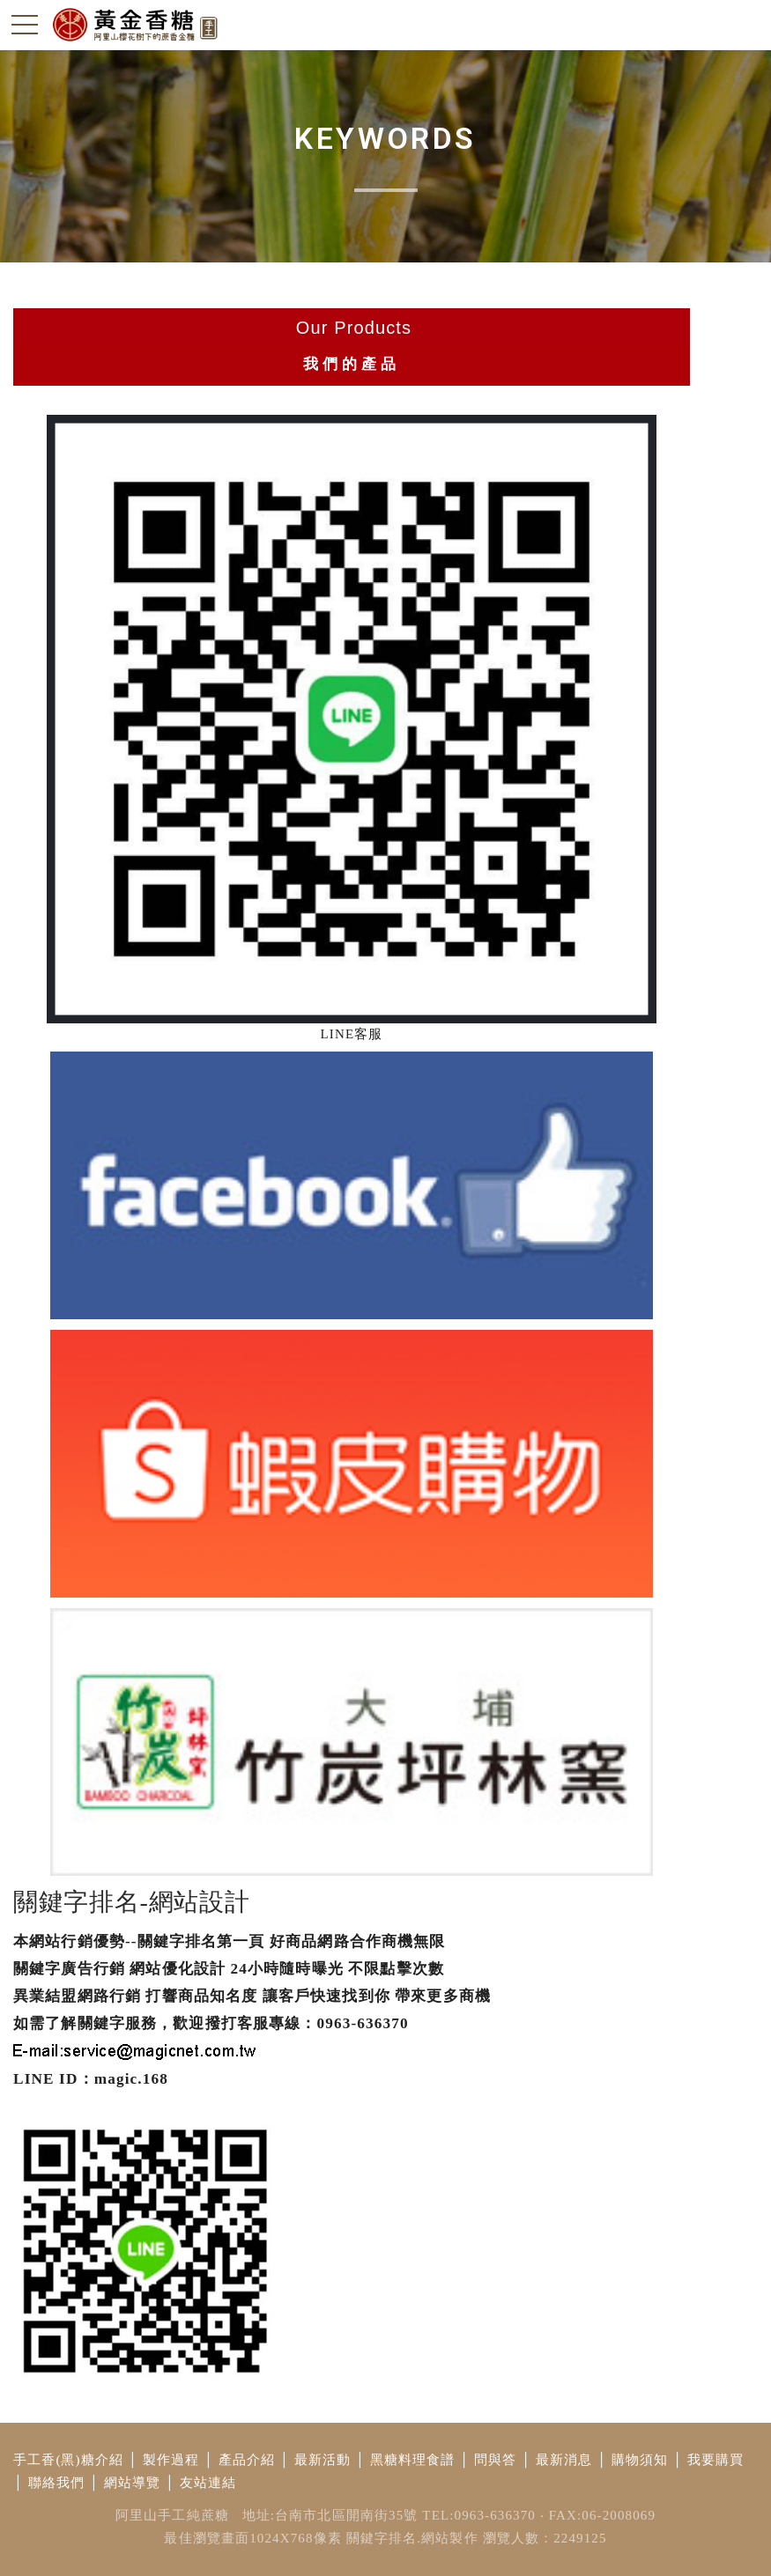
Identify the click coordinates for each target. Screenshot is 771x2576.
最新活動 (323, 2460)
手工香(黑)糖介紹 (68, 2460)
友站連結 (208, 2483)
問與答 (495, 2460)
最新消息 (564, 2460)
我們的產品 (351, 364)
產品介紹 (247, 2460)
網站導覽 (132, 2483)
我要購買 (716, 2460)
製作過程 (171, 2460)
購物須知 (640, 2460)
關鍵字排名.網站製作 (412, 2538)
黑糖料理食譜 (413, 2460)
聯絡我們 (56, 2483)
